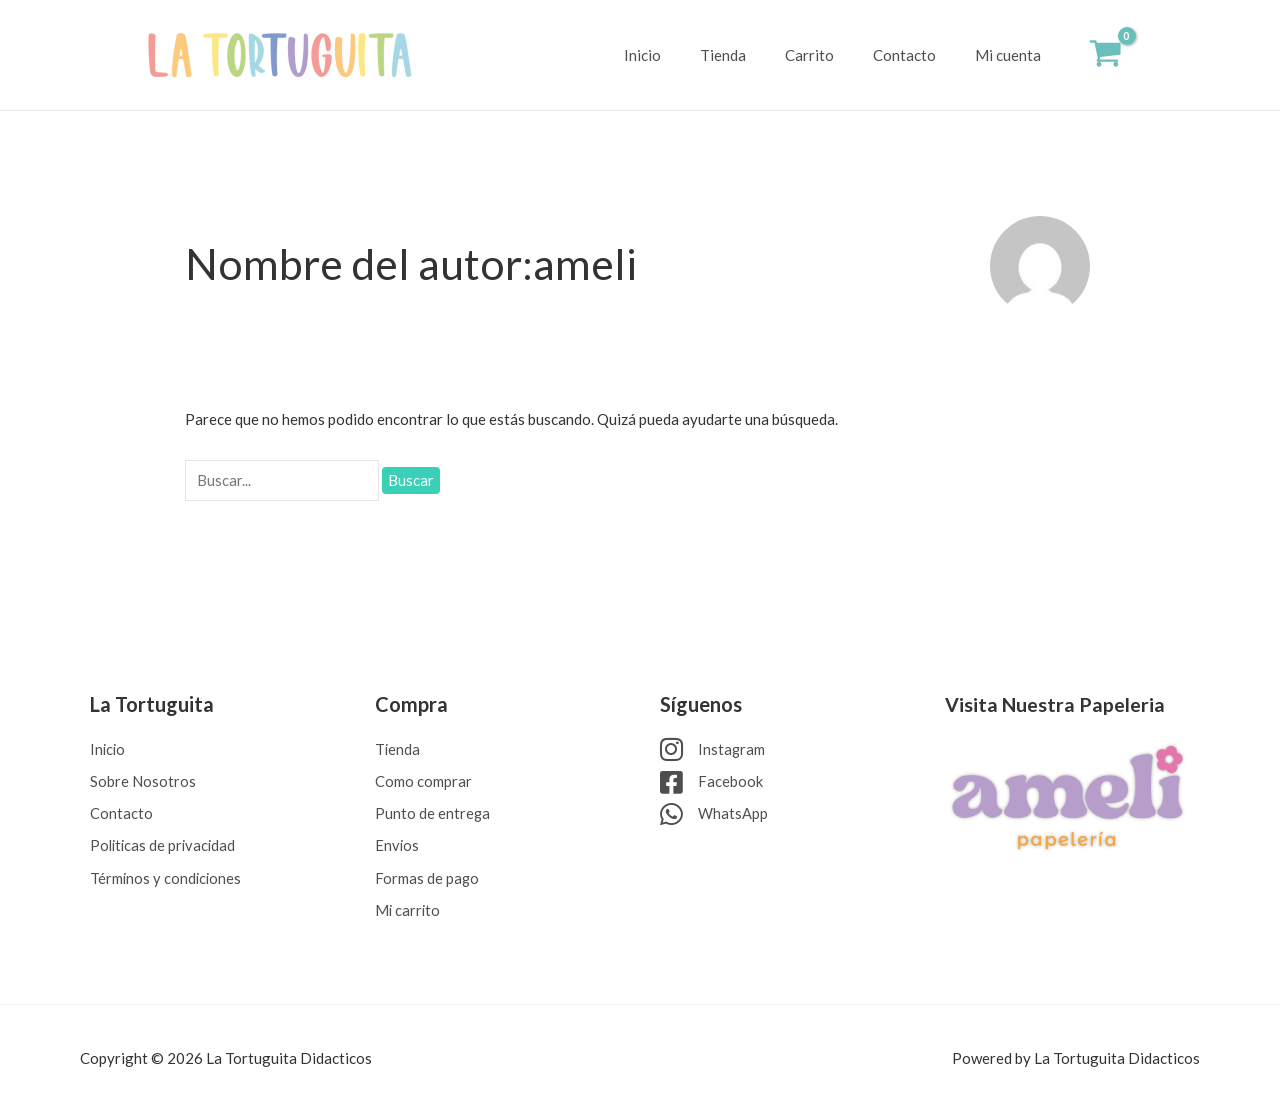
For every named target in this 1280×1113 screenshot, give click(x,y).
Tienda (755, 55)
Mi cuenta (1013, 55)
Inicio (683, 55)
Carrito (832, 55)
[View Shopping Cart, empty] (1105, 55)
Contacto (918, 55)
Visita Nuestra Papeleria (1055, 700)
